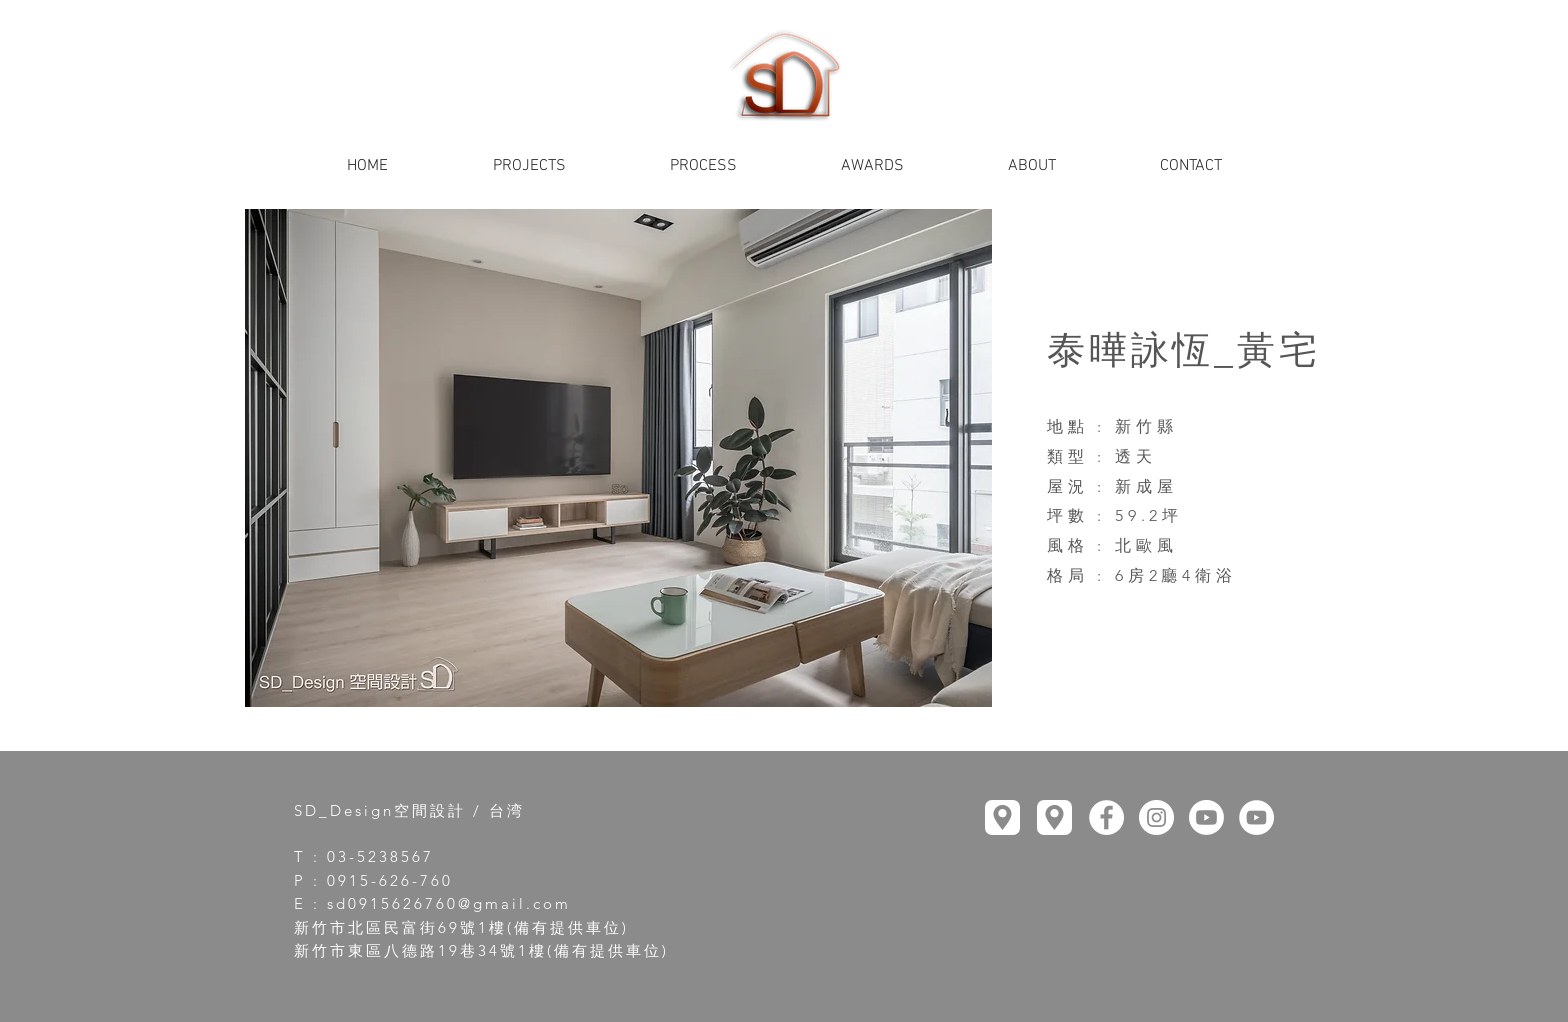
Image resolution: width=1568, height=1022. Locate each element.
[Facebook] (1106, 817)
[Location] (1002, 817)
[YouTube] (1206, 817)
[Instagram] (1156, 817)
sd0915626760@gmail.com (449, 903)
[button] (618, 458)
